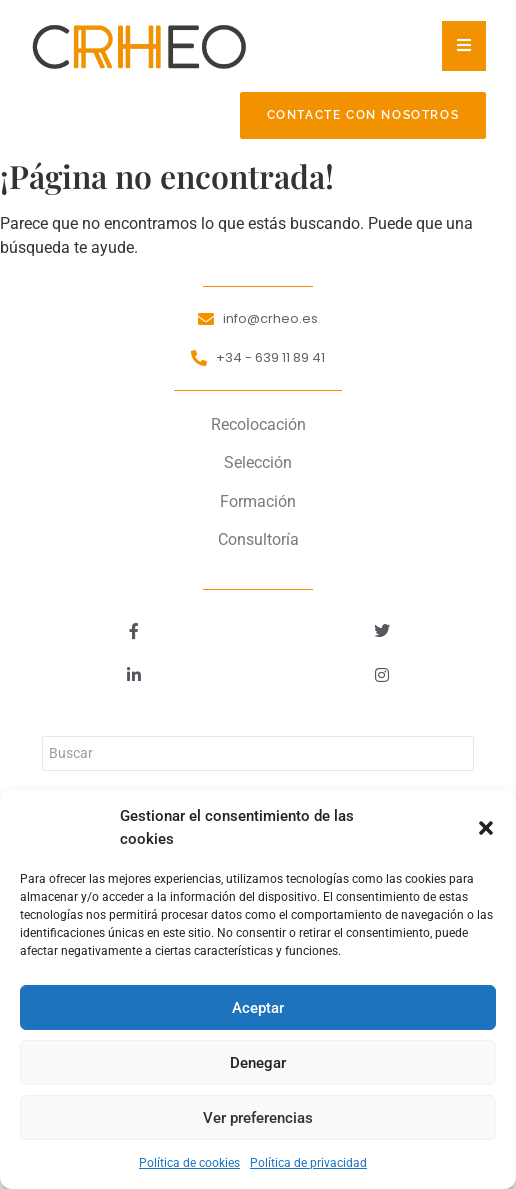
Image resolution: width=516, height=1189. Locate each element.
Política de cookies (189, 1163)
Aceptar (258, 1008)
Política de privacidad (308, 1163)
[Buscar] (258, 753)
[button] (486, 828)
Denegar (258, 1063)
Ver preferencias (258, 1118)
